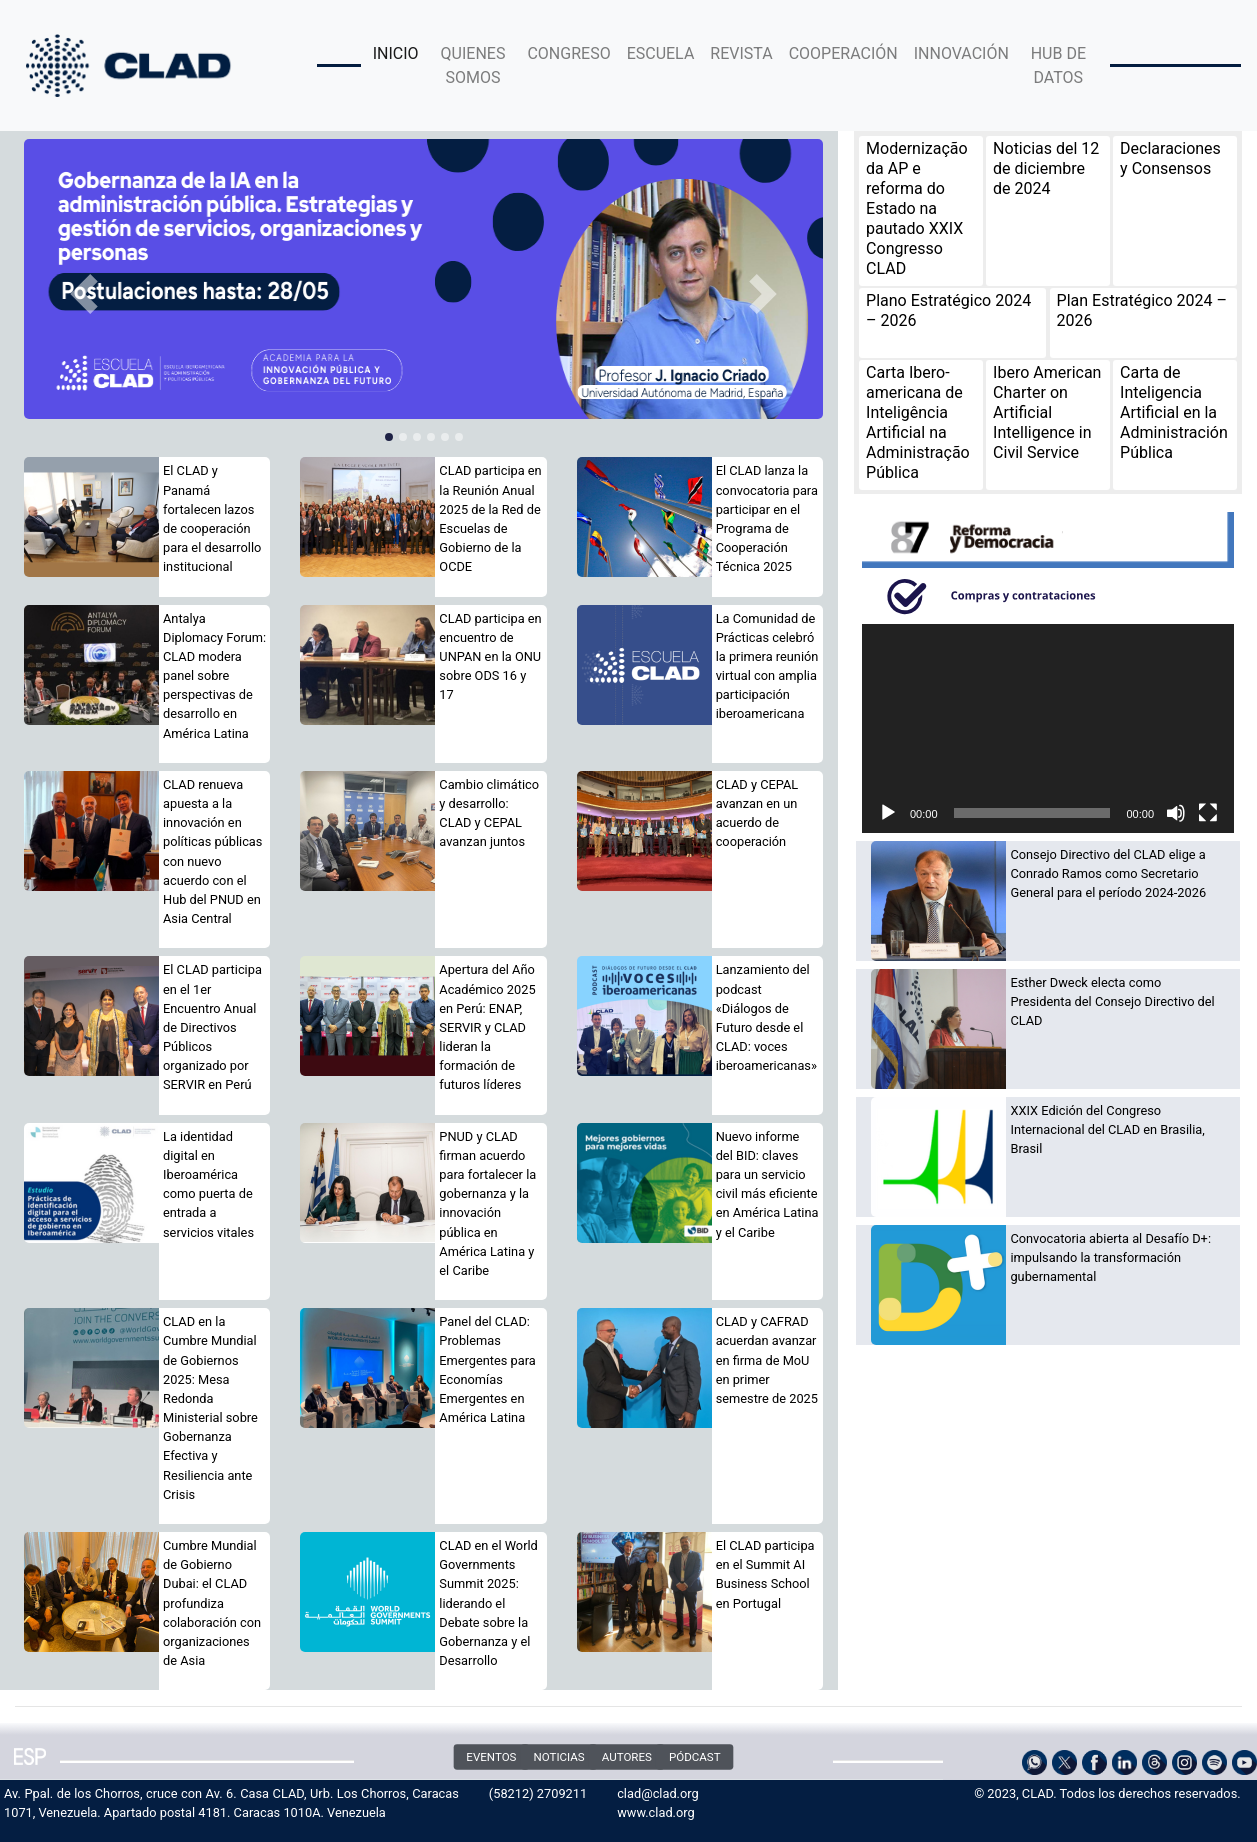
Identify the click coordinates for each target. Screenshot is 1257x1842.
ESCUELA (661, 53)
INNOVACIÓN (961, 53)
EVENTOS (491, 1757)
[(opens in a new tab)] (423, 279)
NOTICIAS (558, 1757)
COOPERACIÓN (843, 53)
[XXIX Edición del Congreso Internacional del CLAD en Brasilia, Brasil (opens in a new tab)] (1115, 1130)
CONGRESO (568, 53)
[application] (1048, 728)
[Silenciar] (1176, 813)
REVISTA (741, 53)
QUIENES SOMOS (473, 65)
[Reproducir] (888, 813)
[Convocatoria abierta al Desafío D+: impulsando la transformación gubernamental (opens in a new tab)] (1115, 1258)
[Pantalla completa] (1208, 813)
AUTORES (626, 1757)
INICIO (396, 53)
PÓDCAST (695, 1757)
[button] (84, 294)
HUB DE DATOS (1058, 65)
